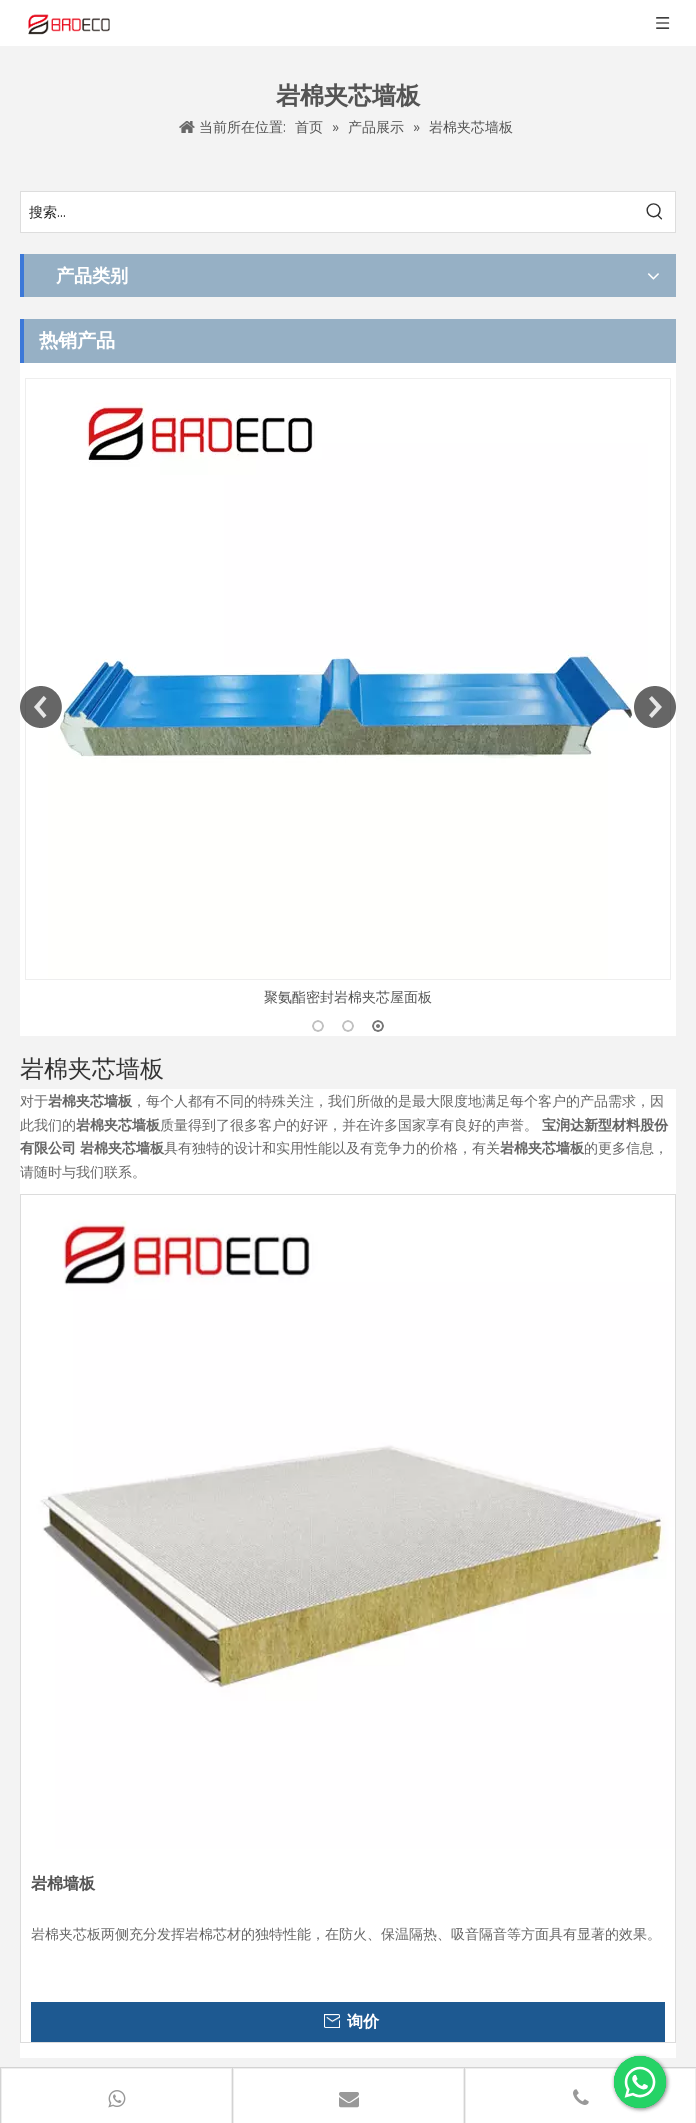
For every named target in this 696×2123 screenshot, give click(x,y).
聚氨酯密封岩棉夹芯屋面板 (348, 996)
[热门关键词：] (655, 212)
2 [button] (348, 1026)
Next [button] (655, 707)
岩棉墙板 (63, 1883)
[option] (348, 693)
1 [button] (318, 1026)
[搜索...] (328, 212)
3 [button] (378, 1026)
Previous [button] (41, 707)
